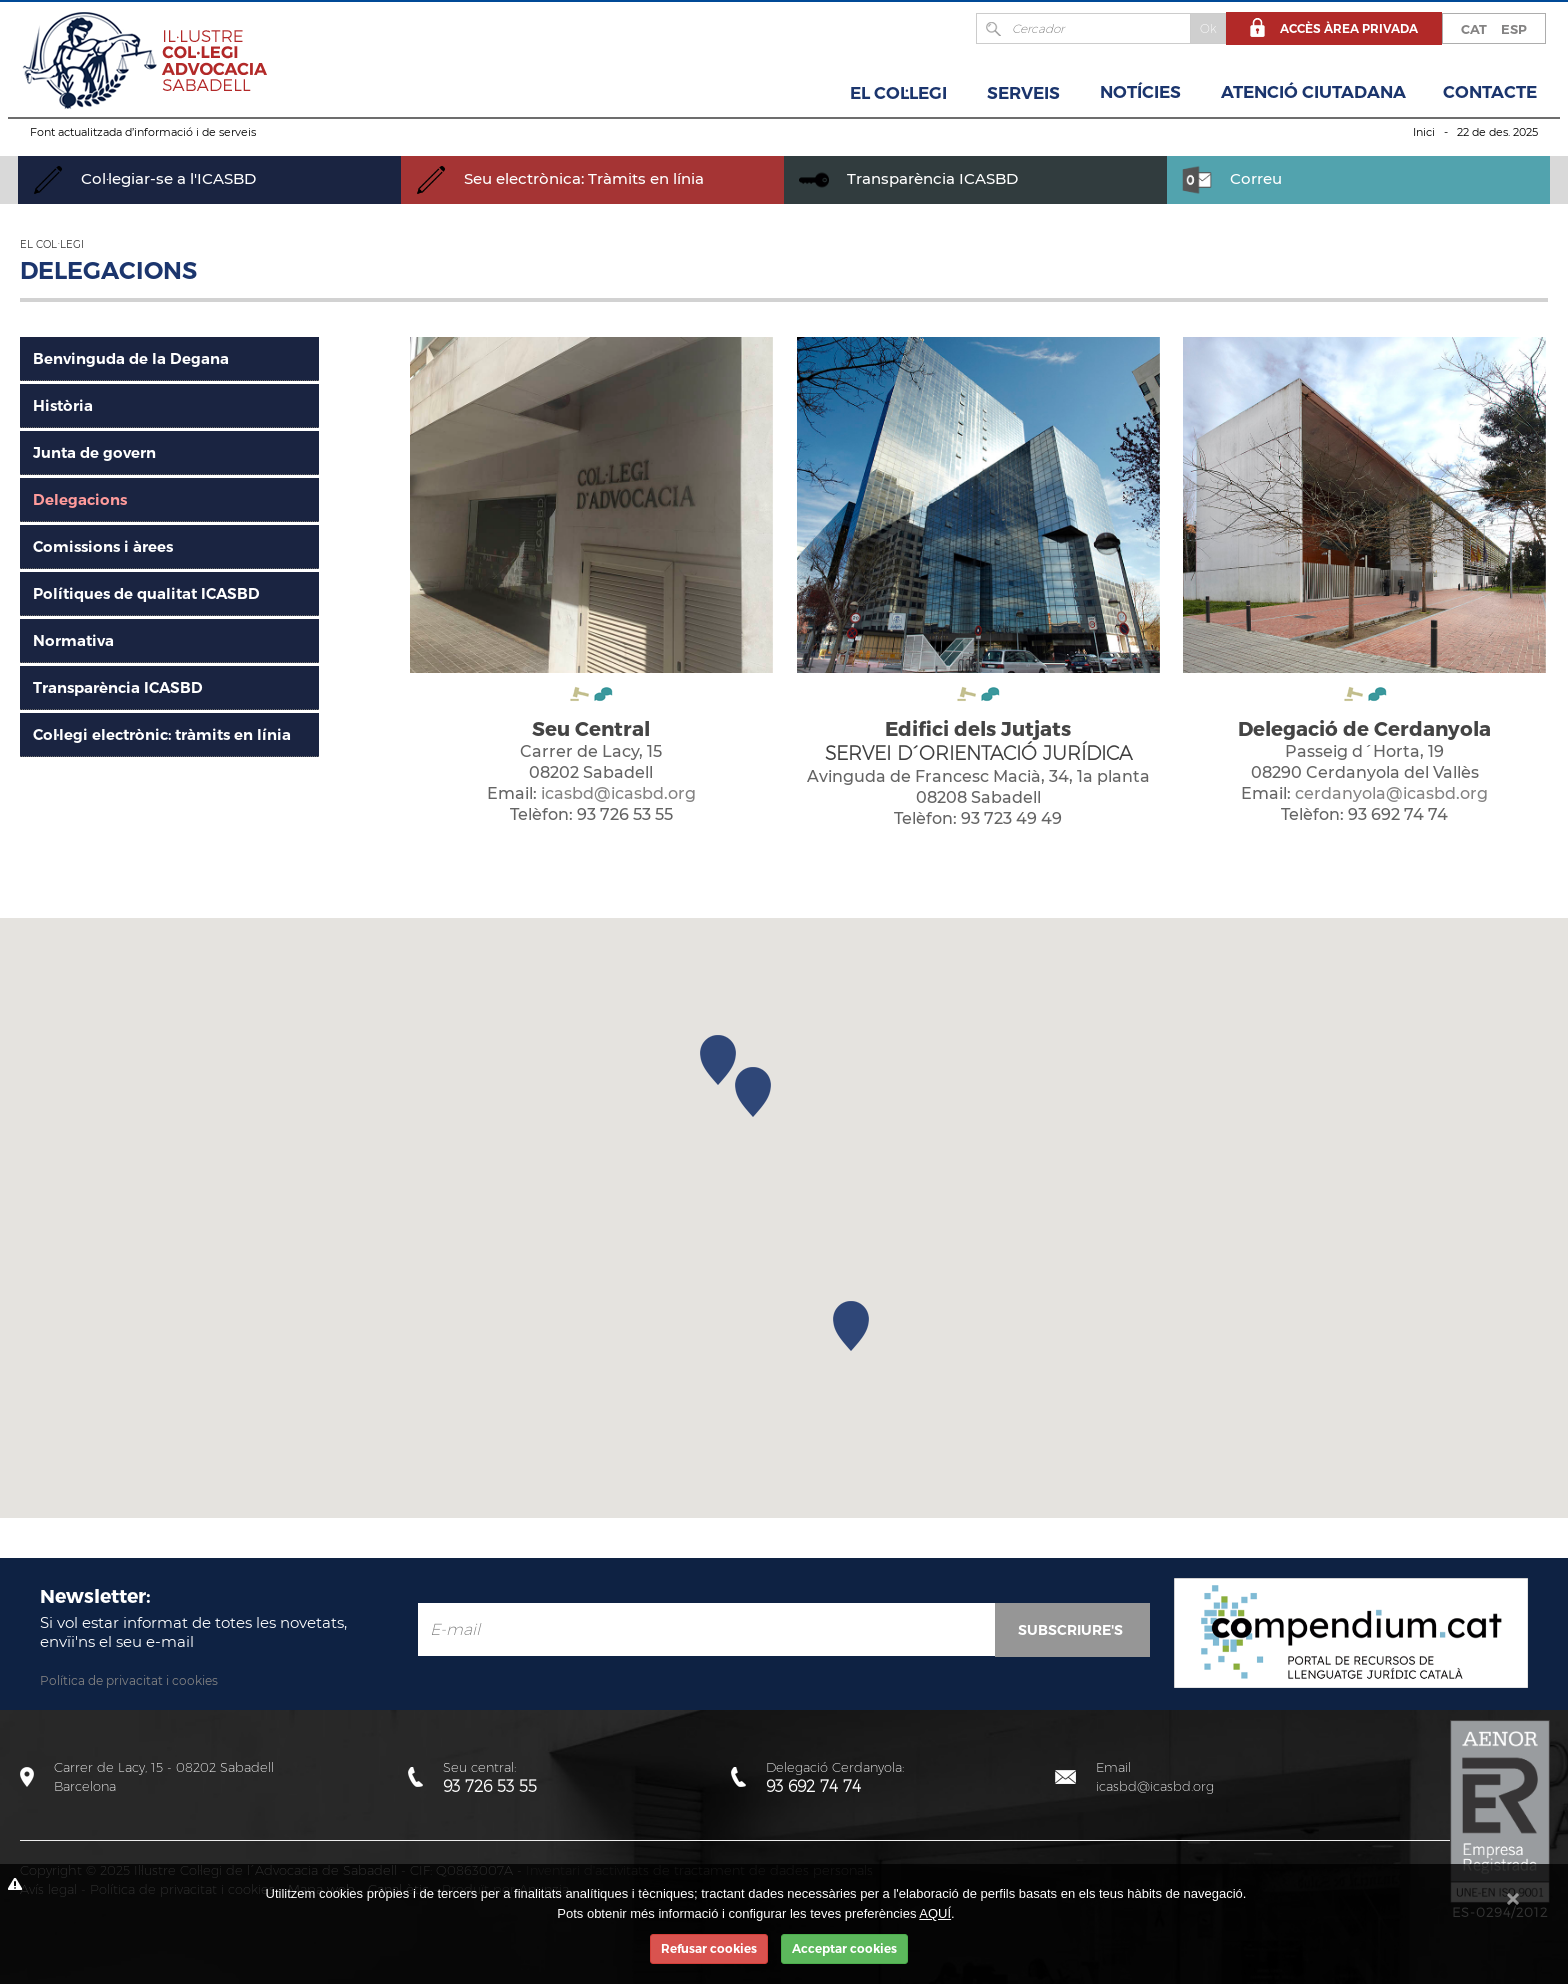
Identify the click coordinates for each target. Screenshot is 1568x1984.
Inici (1424, 132)
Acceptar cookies (844, 1948)
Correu (1232, 178)
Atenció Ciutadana (1313, 92)
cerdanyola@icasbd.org (1391, 793)
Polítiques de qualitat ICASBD (146, 593)
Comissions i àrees (103, 546)
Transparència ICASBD (908, 178)
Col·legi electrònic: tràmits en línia (162, 734)
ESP (1514, 29)
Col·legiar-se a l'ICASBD (144, 178)
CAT (1474, 29)
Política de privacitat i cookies (129, 1680)
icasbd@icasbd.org (618, 793)
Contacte (1490, 92)
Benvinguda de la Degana (131, 358)
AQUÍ (935, 1913)
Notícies (1140, 92)
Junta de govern (94, 452)
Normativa (73, 640)
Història (63, 405)
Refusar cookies (709, 1948)
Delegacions (80, 499)
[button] (851, 1326)
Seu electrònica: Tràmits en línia (560, 178)
